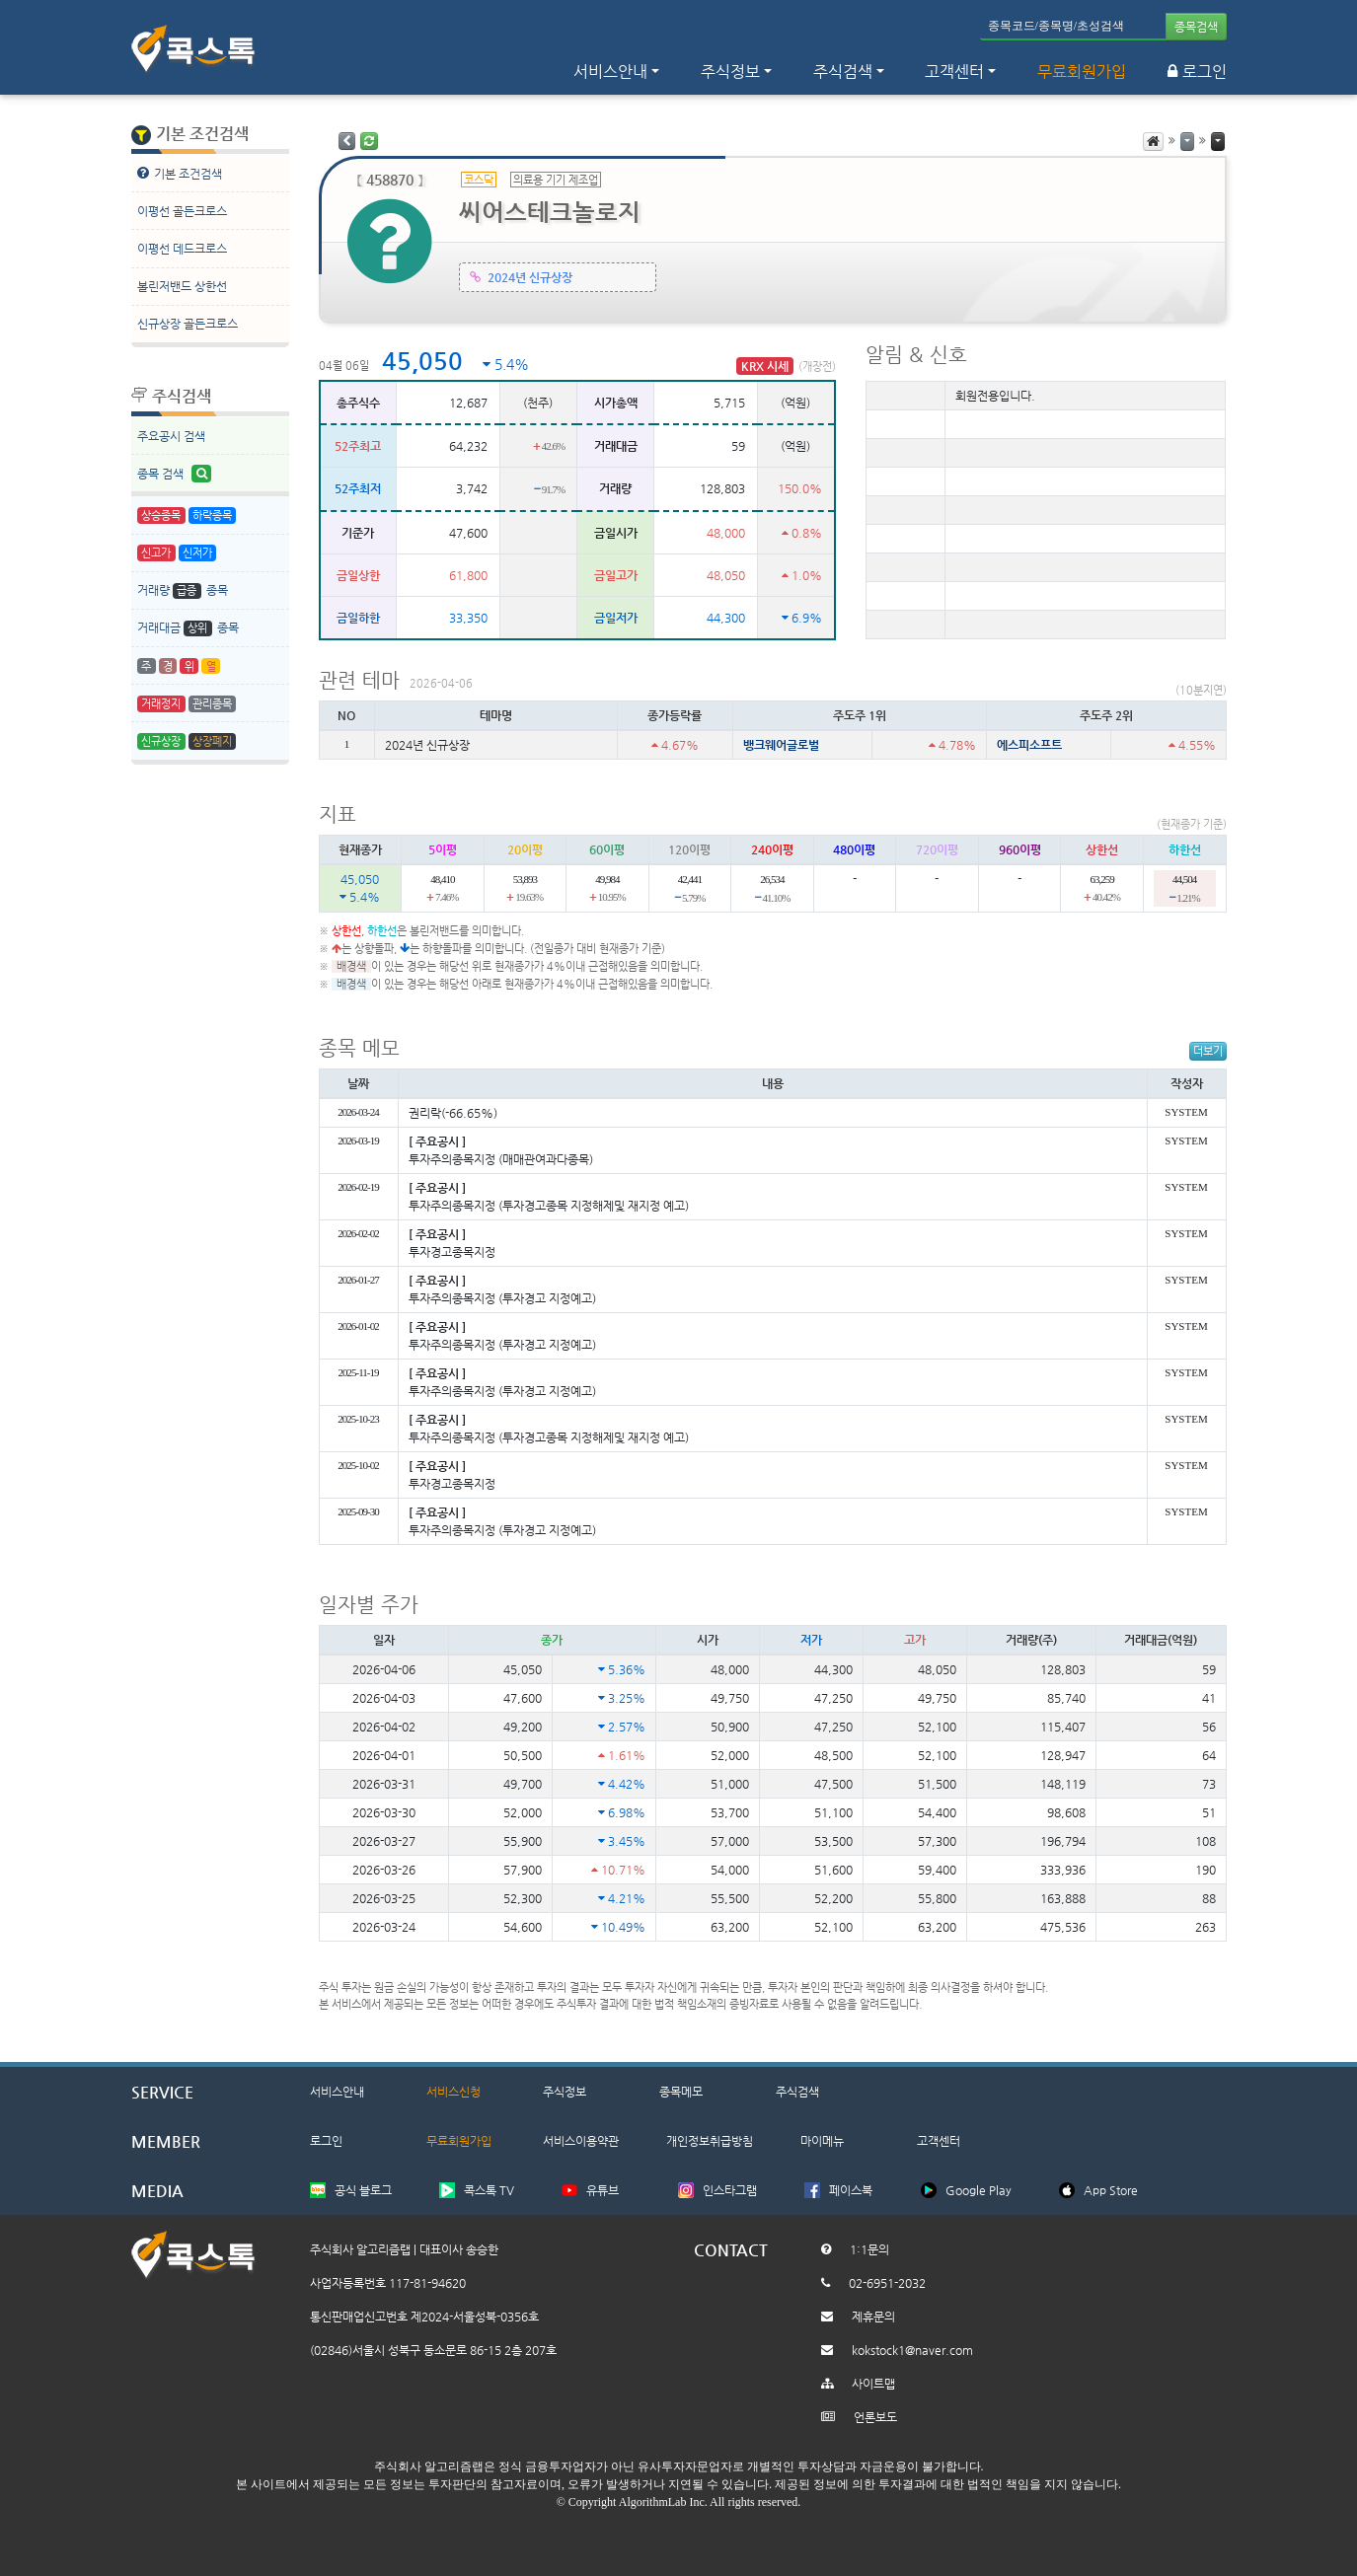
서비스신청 (453, 2091)
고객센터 (954, 71)
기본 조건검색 (179, 173)
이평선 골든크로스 (182, 211)
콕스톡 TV (489, 2190)
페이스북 (850, 2190)
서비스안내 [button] (610, 71)
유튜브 (602, 2190)
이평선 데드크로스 (182, 249)
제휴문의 (873, 2316)
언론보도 (875, 2417)
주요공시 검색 (171, 436)
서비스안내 (337, 2091)
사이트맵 (873, 2384)
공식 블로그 (363, 2190)
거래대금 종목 (188, 629)
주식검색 (797, 2091)
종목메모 (681, 2091)
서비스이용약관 (581, 2141)
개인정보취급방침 (709, 2141)
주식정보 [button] (730, 71)
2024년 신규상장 (530, 278)
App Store (1111, 2190)
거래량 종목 (182, 591)
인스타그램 (730, 2190)
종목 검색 (174, 473)
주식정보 (564, 2091)
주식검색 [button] (842, 71)
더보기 (1208, 1051)
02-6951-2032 (887, 2283)
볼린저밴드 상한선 (182, 286)
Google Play (978, 2190)
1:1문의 (869, 2249)
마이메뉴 (822, 2141)
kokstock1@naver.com (912, 2350)
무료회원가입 (1081, 71)
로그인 (1197, 71)
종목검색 (1196, 27)
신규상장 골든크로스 (187, 324)
